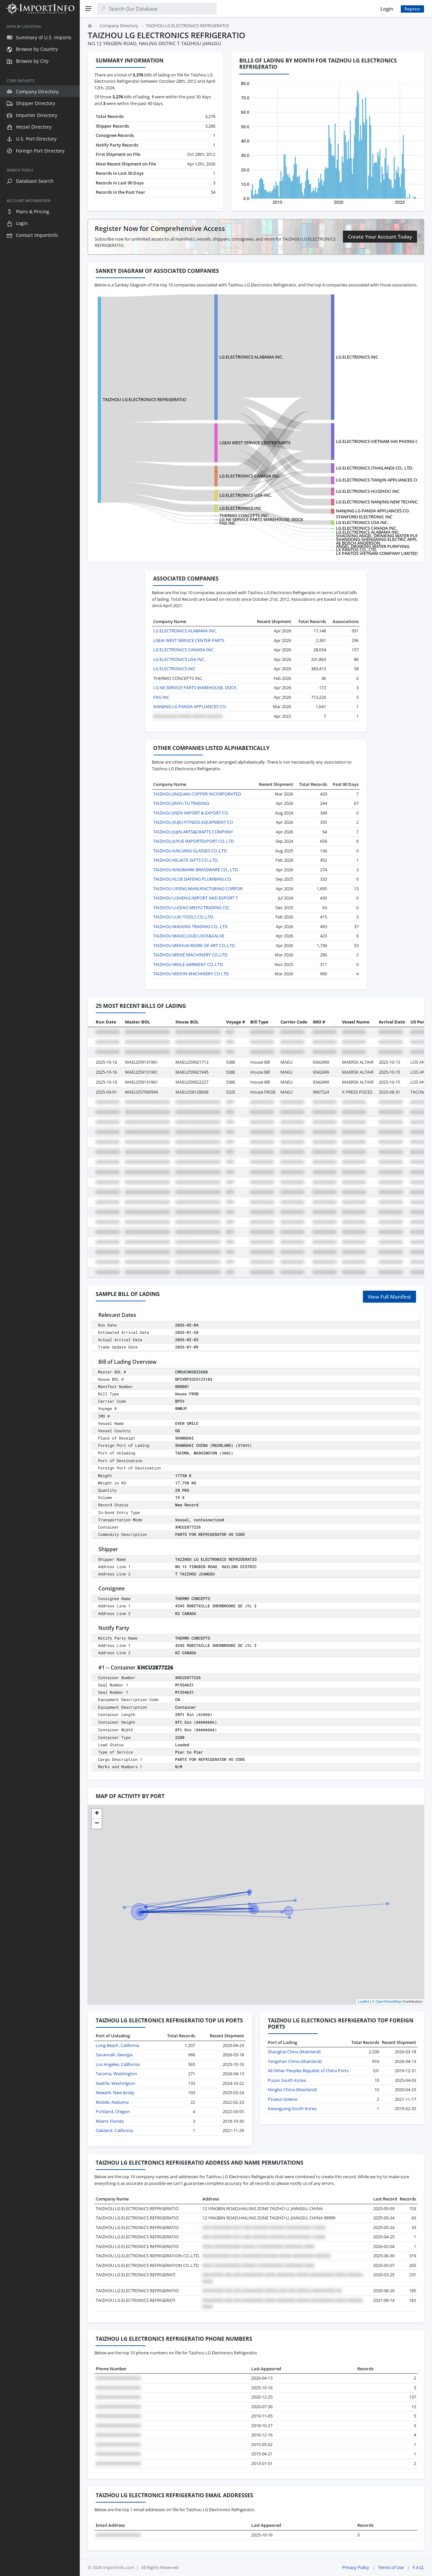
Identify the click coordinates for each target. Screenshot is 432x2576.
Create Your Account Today (380, 236)
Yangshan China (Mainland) (295, 2061)
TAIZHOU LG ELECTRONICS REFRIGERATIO (144, 399)
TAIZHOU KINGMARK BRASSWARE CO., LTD (195, 870)
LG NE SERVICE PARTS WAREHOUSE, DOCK (261, 519)
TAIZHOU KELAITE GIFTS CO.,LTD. (185, 860)
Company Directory (119, 26)
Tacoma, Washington (116, 2074)
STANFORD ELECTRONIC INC (364, 517)
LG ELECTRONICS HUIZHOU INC (367, 491)
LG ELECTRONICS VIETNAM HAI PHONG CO (378, 441)
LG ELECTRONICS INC (357, 357)
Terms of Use (391, 2567)
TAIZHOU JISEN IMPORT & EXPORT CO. (191, 813)
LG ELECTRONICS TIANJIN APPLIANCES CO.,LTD (382, 480)
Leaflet (363, 2001)
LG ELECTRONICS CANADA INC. (249, 476)
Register (412, 9)
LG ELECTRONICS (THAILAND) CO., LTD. (374, 468)
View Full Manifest (389, 1296)
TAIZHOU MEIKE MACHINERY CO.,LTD (190, 955)
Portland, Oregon (113, 2111)
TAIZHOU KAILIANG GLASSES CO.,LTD (190, 851)
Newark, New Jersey (115, 2092)
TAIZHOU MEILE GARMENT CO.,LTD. (188, 964)
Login (386, 8)
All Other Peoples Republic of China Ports (308, 2071)
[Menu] (88, 9)
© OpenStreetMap (386, 2001)
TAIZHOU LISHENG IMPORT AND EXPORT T (195, 898)
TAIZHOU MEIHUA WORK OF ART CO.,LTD (194, 945)
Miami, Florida (110, 2121)
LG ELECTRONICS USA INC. (245, 495)
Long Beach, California (117, 2045)
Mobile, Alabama (112, 2102)
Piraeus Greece (282, 2099)
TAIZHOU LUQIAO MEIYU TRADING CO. (191, 908)
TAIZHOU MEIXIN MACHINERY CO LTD (191, 974)
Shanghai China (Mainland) (294, 2052)
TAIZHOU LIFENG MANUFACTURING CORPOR (198, 889)
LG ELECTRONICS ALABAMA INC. (251, 357)
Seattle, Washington (115, 2083)
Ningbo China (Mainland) (292, 2090)
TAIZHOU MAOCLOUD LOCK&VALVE (188, 936)
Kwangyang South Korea (292, 2108)
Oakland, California (114, 2130)
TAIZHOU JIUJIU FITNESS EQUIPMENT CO (193, 822)
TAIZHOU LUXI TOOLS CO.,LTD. (183, 917)
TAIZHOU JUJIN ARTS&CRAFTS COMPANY (193, 832)
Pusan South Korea (287, 2080)
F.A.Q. (418, 2567)
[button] (97, 1814)
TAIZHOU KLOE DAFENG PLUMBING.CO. (192, 879)
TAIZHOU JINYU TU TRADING (181, 803)
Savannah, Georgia (114, 2055)
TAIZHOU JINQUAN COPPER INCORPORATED (197, 794)
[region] (40, 1296)
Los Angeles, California (118, 2064)
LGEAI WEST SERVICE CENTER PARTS (254, 443)
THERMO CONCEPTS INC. (244, 515)
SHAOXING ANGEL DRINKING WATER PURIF (379, 536)
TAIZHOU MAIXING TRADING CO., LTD (190, 926)
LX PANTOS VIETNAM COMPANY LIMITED (377, 553)
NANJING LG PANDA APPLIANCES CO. (373, 511)
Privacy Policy (355, 2567)
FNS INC (227, 523)
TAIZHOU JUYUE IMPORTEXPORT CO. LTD (193, 841)
